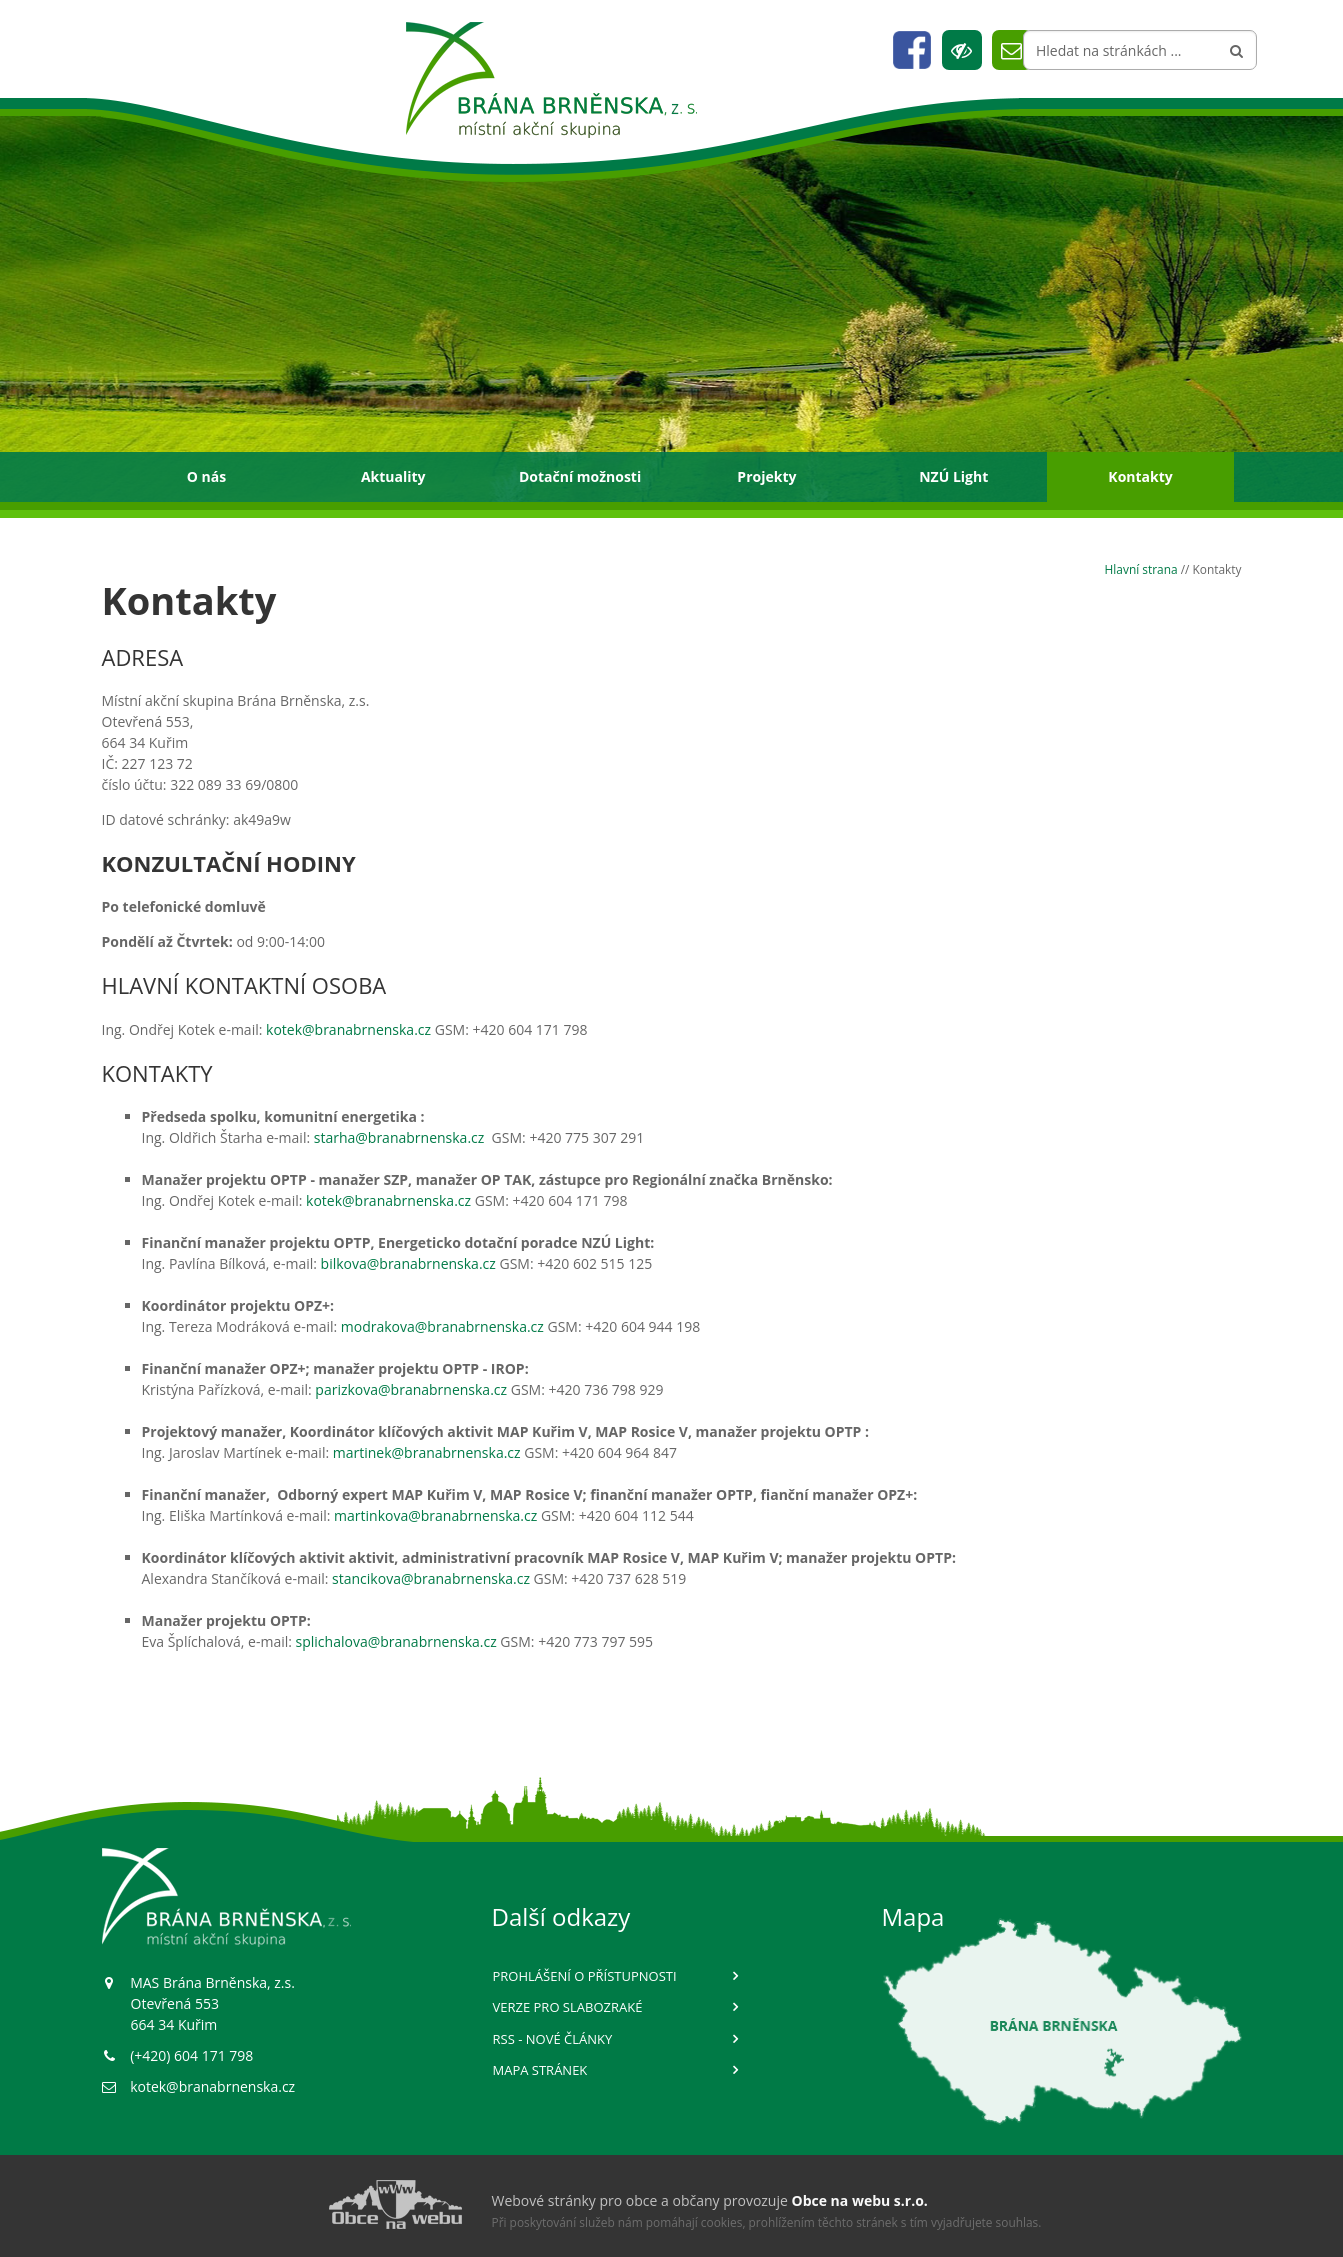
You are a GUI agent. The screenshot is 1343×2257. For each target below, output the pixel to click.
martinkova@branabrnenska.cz (435, 1515)
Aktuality (393, 476)
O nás (206, 476)
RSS (553, 2039)
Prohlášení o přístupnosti (585, 1976)
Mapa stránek (540, 2070)
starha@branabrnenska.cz (401, 1137)
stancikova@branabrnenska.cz (431, 1578)
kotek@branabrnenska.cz (348, 1029)
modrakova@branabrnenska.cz (442, 1326)
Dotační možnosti (580, 476)
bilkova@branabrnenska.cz (408, 1263)
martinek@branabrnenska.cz (427, 1452)
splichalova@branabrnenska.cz (396, 1641)
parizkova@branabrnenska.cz (411, 1389)
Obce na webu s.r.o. (860, 2200)
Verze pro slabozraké (568, 2007)
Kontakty (1140, 476)
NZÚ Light (953, 476)
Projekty (766, 476)
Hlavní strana (1141, 569)
